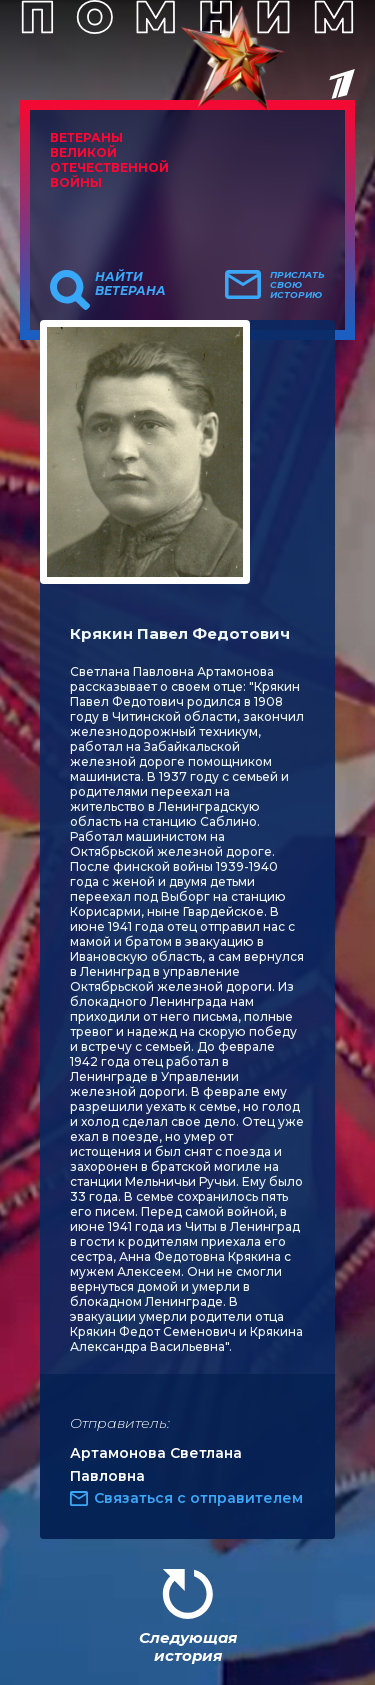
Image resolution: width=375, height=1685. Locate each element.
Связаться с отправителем (198, 1498)
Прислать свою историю (297, 285)
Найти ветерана (130, 284)
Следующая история (188, 1646)
